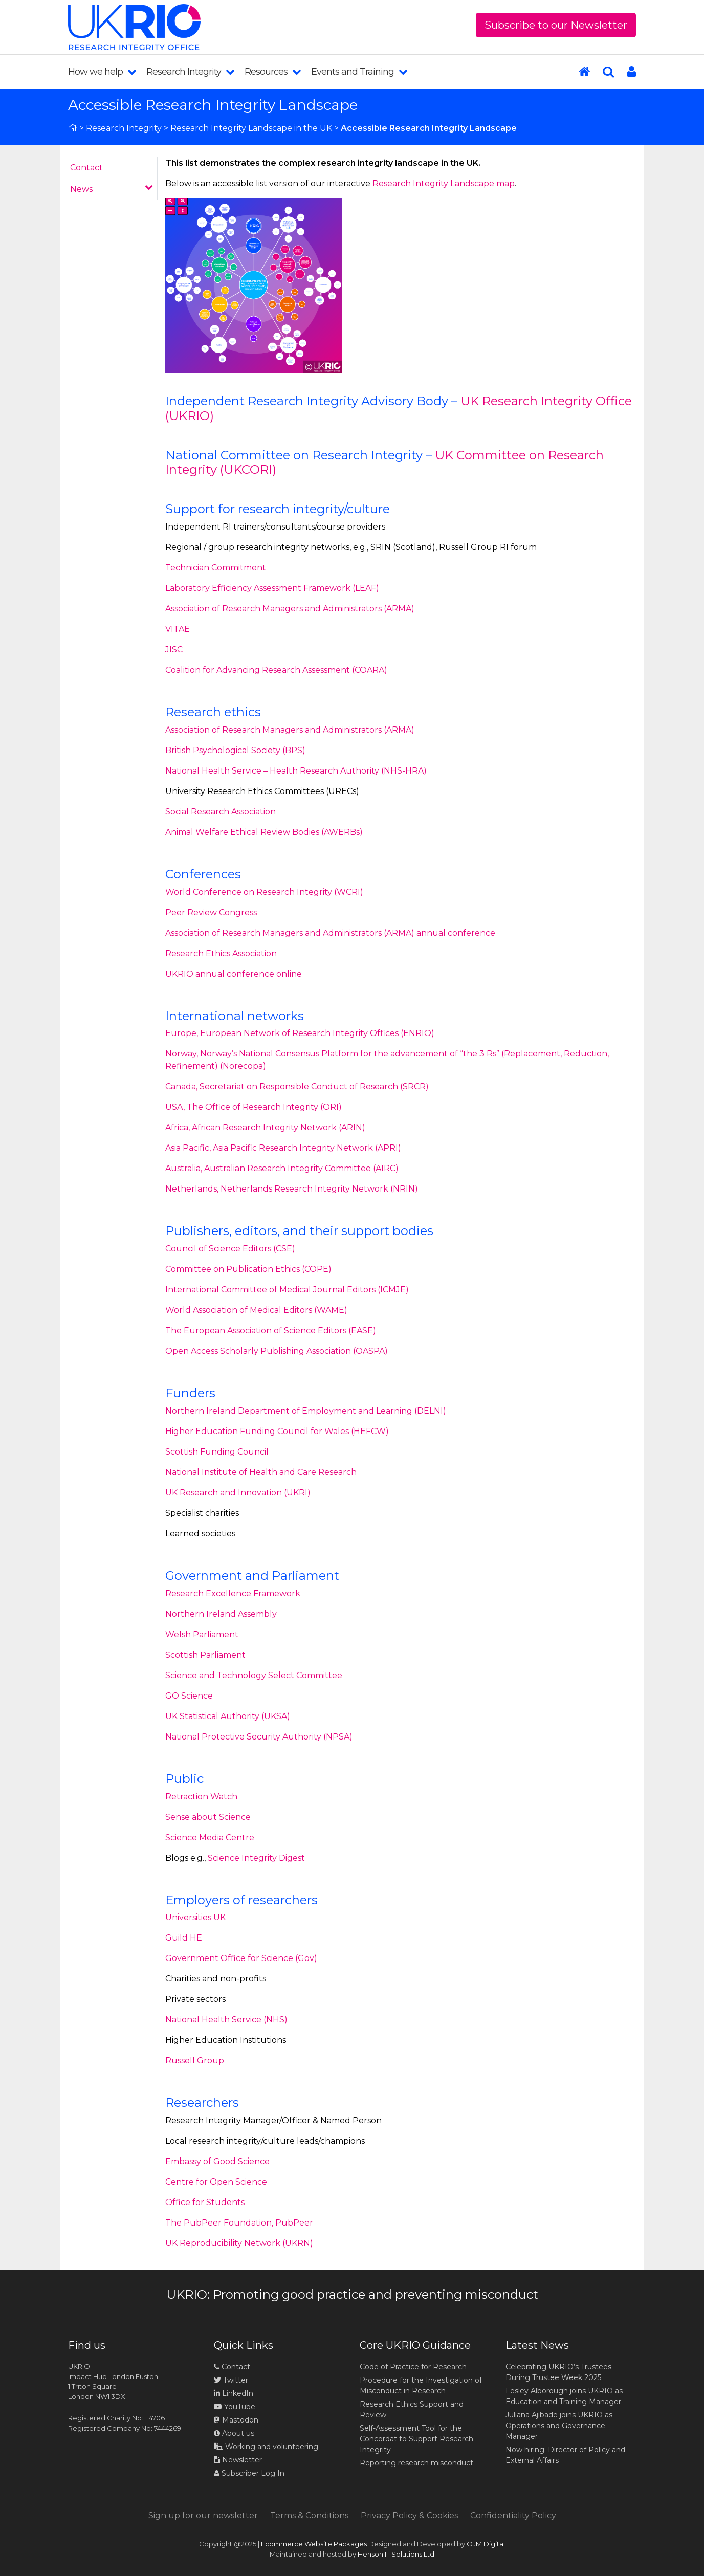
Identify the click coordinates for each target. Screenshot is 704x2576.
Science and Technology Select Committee (253, 1675)
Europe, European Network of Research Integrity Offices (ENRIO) (299, 1033)
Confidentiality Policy (513, 2515)
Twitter (231, 2380)
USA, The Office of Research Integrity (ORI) (253, 1107)
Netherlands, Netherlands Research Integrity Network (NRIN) (291, 1189)
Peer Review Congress (211, 912)
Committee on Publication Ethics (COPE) (248, 1269)
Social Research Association (220, 812)
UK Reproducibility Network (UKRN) (239, 2243)
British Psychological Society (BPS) (235, 750)
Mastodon (240, 2420)
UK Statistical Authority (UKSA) (227, 1716)
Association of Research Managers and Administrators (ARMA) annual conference (330, 933)
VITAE (177, 629)
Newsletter (238, 2459)
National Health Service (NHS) (226, 2019)
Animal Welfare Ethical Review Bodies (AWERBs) (264, 832)
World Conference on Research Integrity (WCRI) (264, 892)
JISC (174, 649)
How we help (102, 71)
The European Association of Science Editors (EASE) (270, 1330)
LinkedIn (233, 2393)
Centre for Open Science (216, 2182)
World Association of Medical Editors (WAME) (256, 1310)
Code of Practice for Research (413, 2366)
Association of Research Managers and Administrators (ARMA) (289, 608)
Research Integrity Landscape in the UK (251, 128)
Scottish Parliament (205, 1655)
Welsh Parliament (201, 1634)
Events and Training (359, 71)
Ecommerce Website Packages (314, 2544)
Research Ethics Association (221, 953)
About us (234, 2433)
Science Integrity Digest (256, 1858)
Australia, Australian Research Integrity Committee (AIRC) (282, 1168)
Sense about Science (208, 1817)
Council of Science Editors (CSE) (230, 1248)
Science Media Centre (209, 1837)
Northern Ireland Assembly (221, 1614)
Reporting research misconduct (416, 2463)
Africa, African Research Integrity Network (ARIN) (265, 1127)
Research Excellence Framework (232, 1593)
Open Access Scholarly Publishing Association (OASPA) (276, 1351)
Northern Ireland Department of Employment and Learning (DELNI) (305, 1411)
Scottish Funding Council (217, 1452)
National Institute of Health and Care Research (261, 1472)
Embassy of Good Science (217, 2161)
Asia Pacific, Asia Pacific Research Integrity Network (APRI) (283, 1148)
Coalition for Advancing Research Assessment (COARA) (276, 670)
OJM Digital (486, 2544)
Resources (273, 71)
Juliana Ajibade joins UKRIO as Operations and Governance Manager (558, 2425)
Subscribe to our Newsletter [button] (556, 25)
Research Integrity (190, 71)
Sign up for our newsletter (203, 2515)
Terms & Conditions (309, 2515)
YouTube (234, 2406)
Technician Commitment (215, 568)
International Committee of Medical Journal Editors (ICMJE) (287, 1289)
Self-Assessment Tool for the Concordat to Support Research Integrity (416, 2439)
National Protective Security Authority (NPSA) (259, 1737)
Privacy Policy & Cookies (409, 2515)
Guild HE (183, 1938)
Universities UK (195, 1917)
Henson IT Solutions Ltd (396, 2554)
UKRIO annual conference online (233, 974)
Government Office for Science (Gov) (241, 1958)
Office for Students (205, 2202)
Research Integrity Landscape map (443, 183)
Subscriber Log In (249, 2473)
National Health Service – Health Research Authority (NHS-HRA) (296, 771)
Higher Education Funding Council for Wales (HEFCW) (277, 1431)
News (111, 188)
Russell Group (194, 2060)
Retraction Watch (201, 1796)
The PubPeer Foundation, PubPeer (239, 2223)
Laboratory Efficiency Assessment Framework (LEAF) (272, 588)
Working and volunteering (266, 2446)
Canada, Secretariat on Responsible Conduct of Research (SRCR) (297, 1086)
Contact (86, 167)
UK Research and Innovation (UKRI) (238, 1493)
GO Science (189, 1696)
